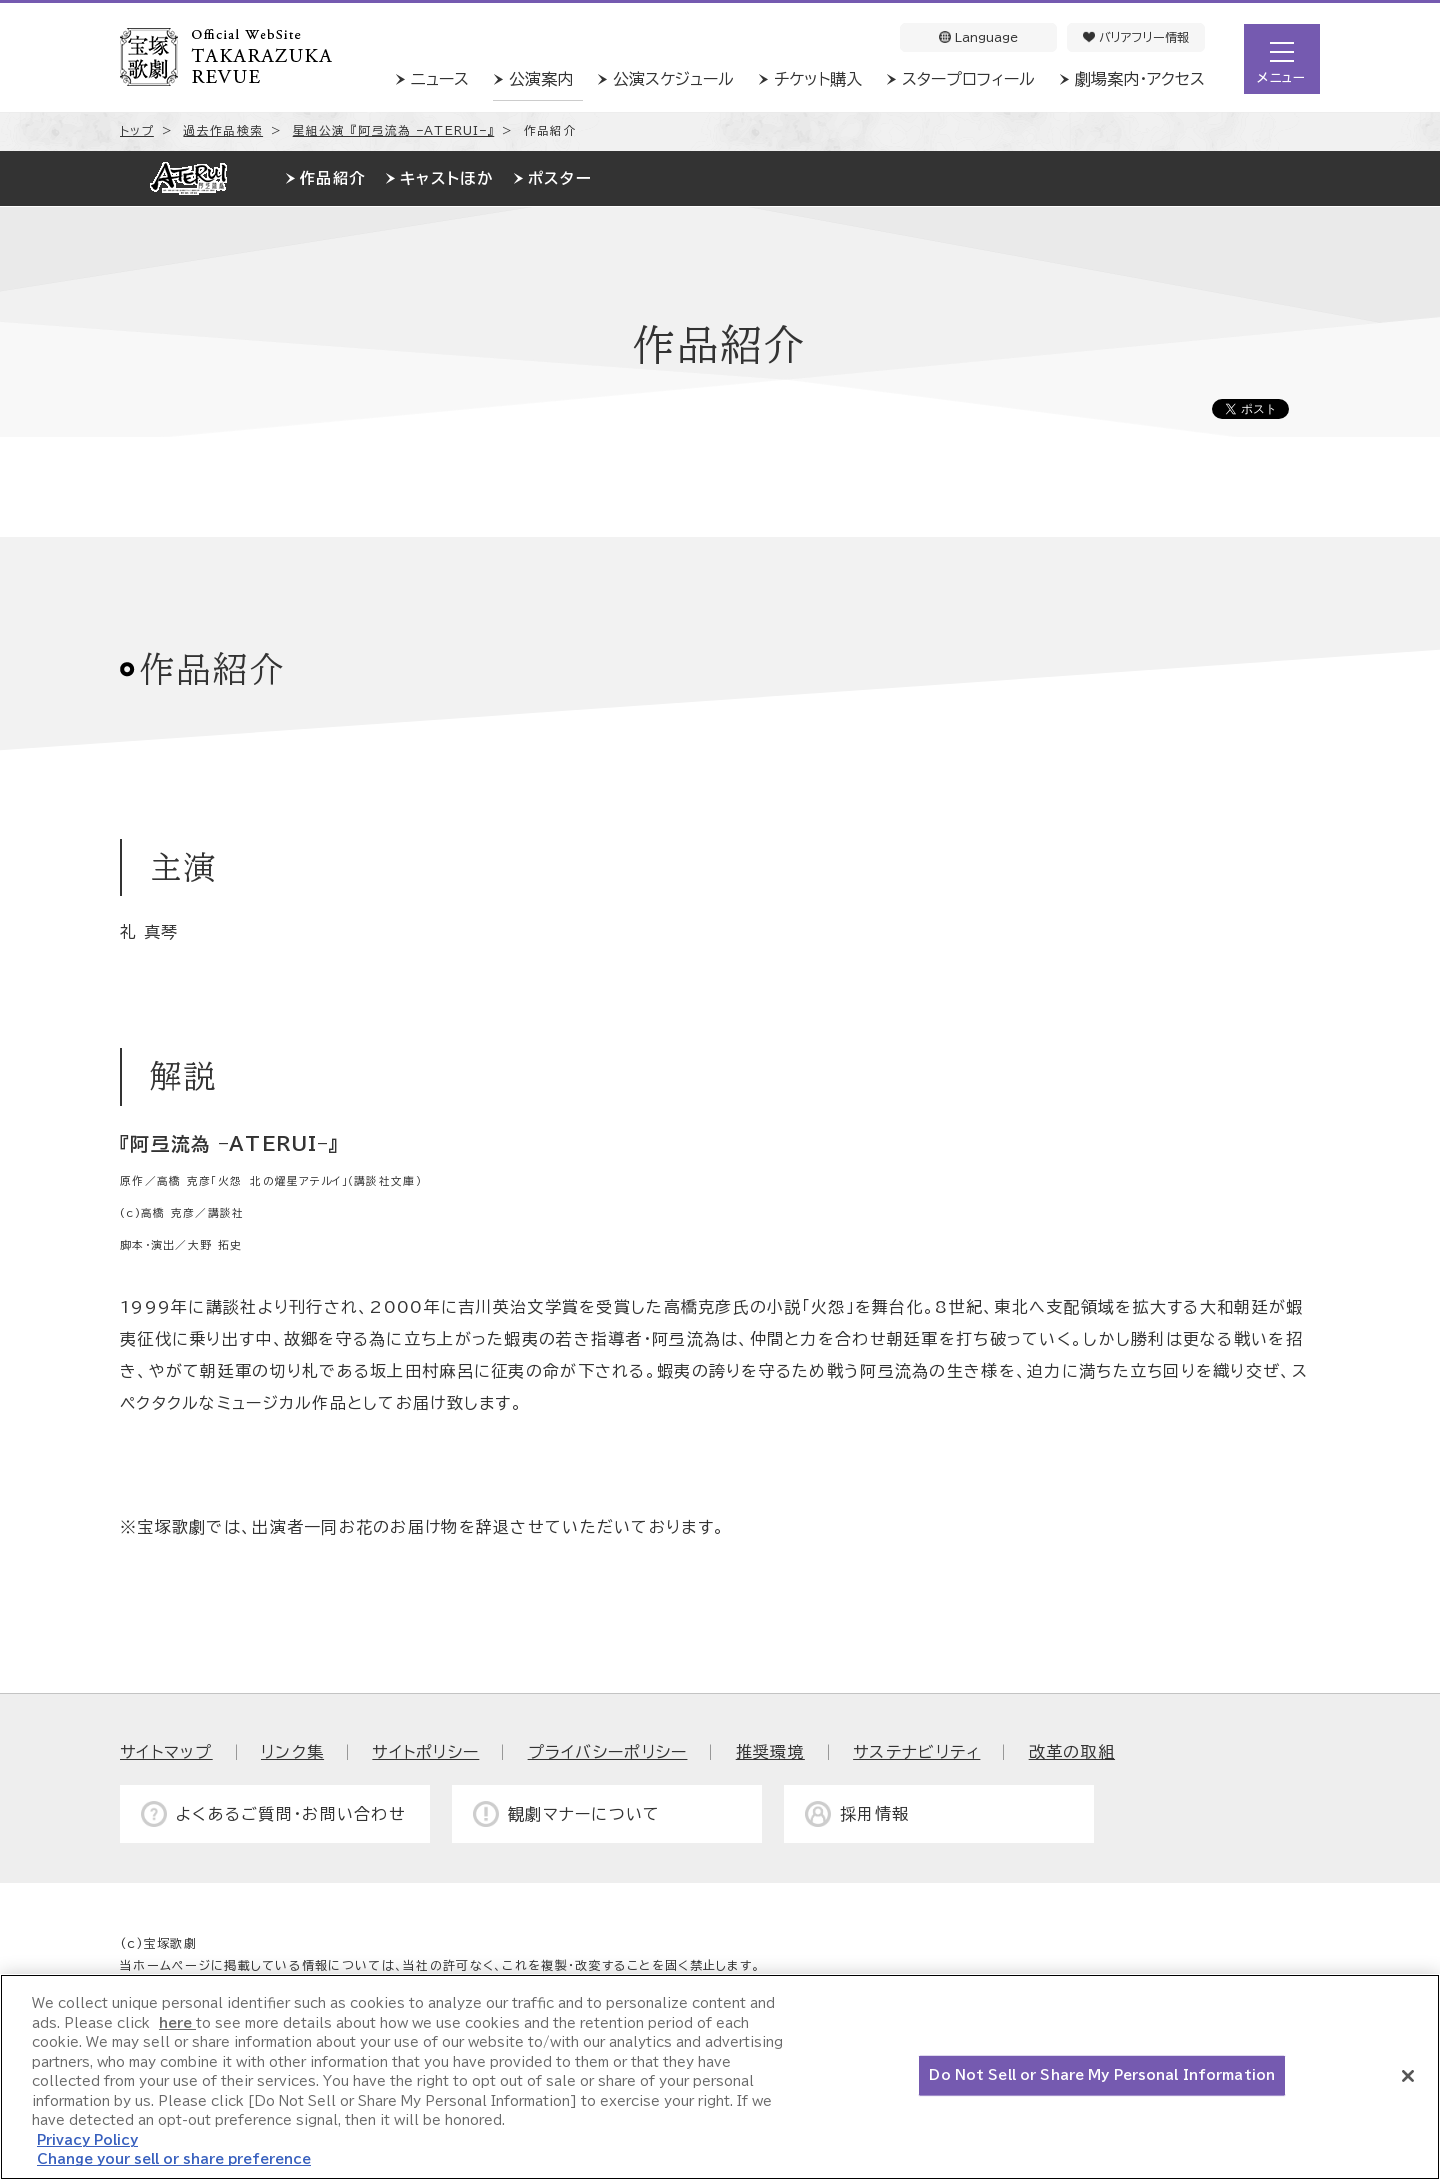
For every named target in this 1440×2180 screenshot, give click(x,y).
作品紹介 (332, 178)
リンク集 (292, 1752)
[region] (720, 2077)
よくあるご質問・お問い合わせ (291, 1814)
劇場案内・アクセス (1140, 79)
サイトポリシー (425, 1752)
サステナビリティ (916, 1752)
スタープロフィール (968, 79)
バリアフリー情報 (1136, 37)
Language (978, 37)
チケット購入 (818, 79)
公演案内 (541, 79)
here (177, 2023)
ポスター (560, 178)
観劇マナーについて (584, 1814)
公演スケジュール (673, 79)
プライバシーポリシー (608, 1752)
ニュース (440, 79)
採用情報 (874, 1814)
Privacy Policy (87, 2140)
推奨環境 (770, 1752)
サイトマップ (166, 1752)
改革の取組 (1072, 1752)
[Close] (1408, 2076)
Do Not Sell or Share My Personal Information (1102, 2075)
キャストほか (446, 178)
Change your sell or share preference (174, 2159)
